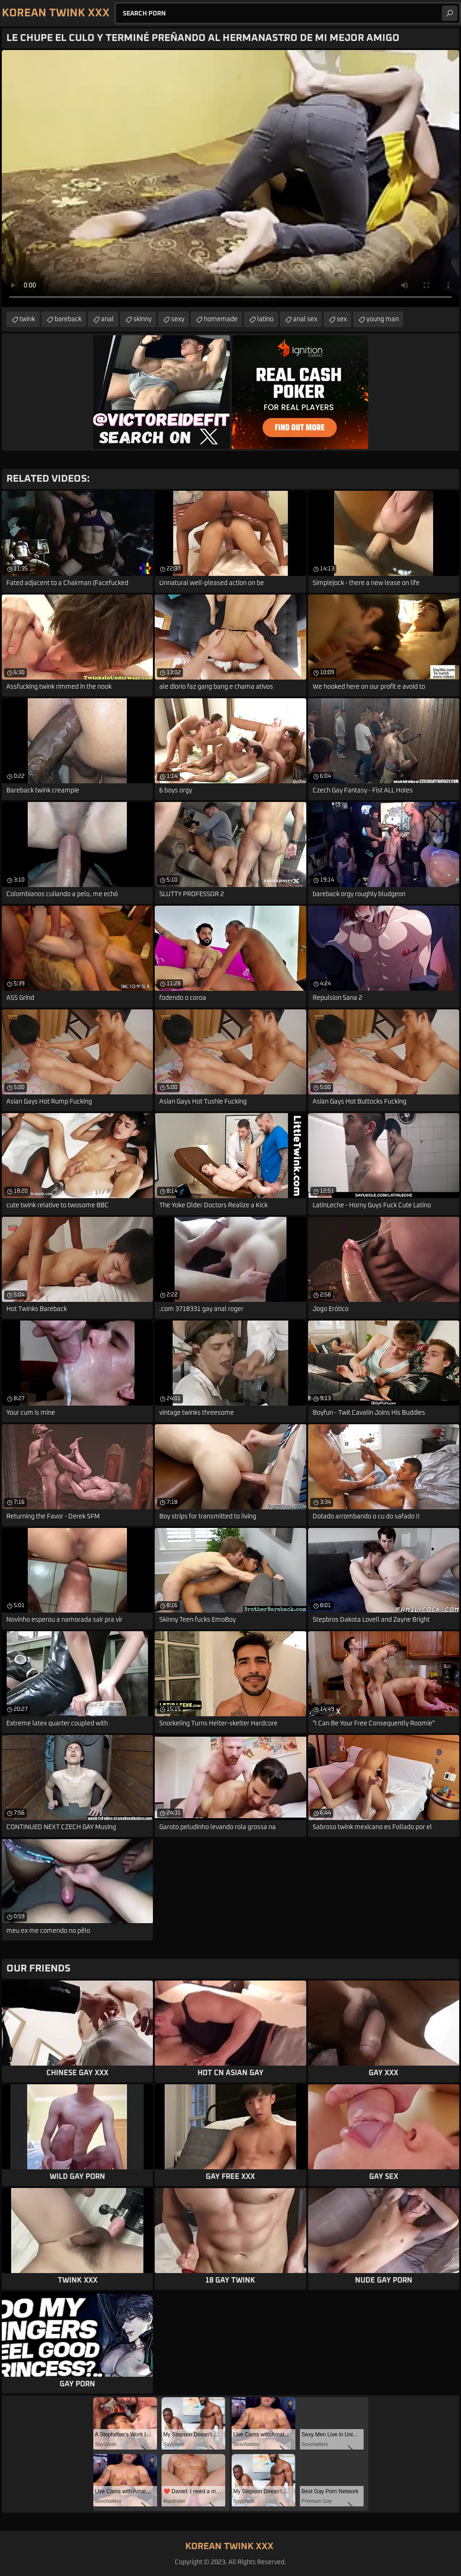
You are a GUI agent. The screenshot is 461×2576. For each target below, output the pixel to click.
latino (265, 319)
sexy (177, 319)
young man (382, 319)
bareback (68, 319)
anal (107, 319)
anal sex (305, 319)
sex (342, 319)
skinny (142, 319)
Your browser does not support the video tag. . (230, 178)
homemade (221, 319)
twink (27, 319)
